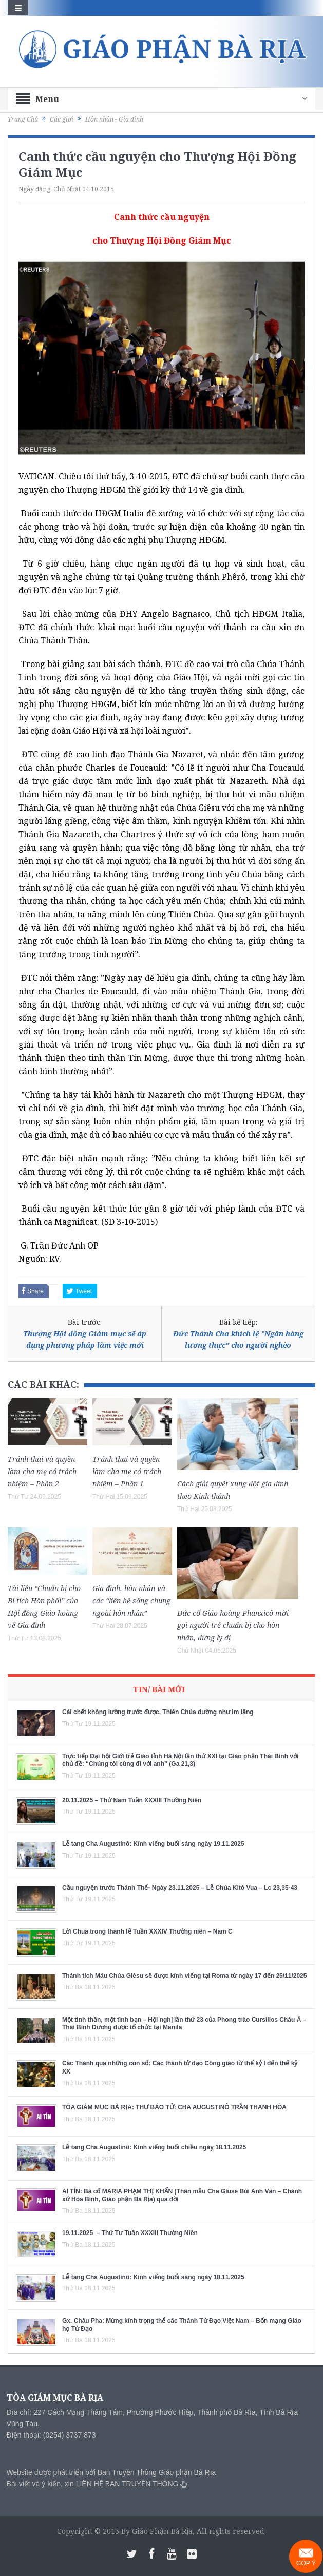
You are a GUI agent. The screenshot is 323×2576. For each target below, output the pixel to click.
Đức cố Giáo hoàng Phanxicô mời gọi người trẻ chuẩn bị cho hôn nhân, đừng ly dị (233, 1625)
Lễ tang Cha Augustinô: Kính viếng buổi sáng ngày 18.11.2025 (153, 2277)
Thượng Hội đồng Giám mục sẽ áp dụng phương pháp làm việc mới (84, 1339)
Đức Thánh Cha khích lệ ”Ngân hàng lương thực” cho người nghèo (238, 1339)
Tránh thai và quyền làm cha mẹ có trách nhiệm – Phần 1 (126, 1471)
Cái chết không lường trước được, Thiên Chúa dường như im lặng (158, 1712)
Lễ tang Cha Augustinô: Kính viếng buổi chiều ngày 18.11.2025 (154, 2147)
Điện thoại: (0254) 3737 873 (51, 2435)
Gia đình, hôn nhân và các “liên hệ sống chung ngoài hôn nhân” (131, 1600)
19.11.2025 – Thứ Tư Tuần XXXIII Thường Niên (130, 2233)
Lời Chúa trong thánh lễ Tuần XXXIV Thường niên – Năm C (147, 1931)
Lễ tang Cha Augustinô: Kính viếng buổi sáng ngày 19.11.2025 (153, 1843)
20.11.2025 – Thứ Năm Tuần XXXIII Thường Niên (131, 1800)
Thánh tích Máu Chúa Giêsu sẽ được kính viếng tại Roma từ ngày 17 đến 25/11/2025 (184, 1975)
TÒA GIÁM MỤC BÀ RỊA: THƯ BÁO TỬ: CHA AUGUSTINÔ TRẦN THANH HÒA (174, 2107)
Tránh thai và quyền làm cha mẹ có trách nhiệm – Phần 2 (42, 1471)
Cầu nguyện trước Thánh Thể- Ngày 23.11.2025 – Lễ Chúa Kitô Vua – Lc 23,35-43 (179, 1887)
